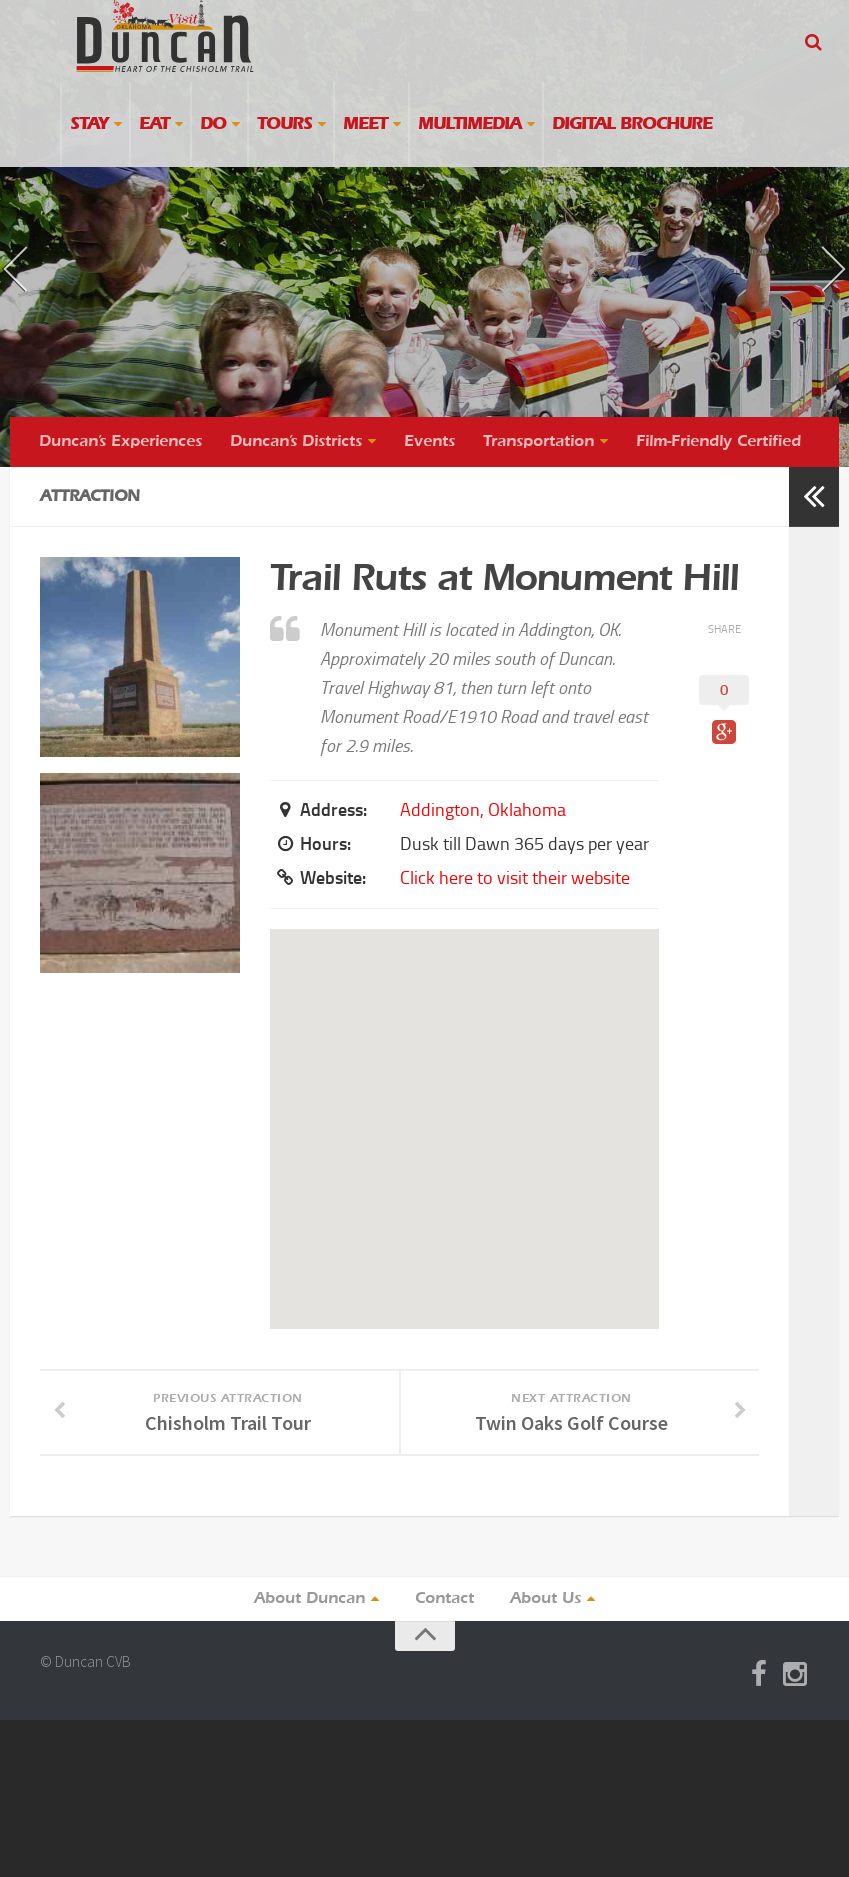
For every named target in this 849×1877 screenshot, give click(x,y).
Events (429, 442)
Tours (284, 124)
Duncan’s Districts (296, 442)
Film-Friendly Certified (718, 442)
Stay (89, 124)
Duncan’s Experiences (120, 442)
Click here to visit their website (515, 878)
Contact (444, 1599)
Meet (365, 124)
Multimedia (469, 124)
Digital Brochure (632, 124)
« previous (43, 286)
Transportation (538, 442)
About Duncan (309, 1599)
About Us (545, 1599)
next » (804, 251)
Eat (154, 124)
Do (213, 124)
